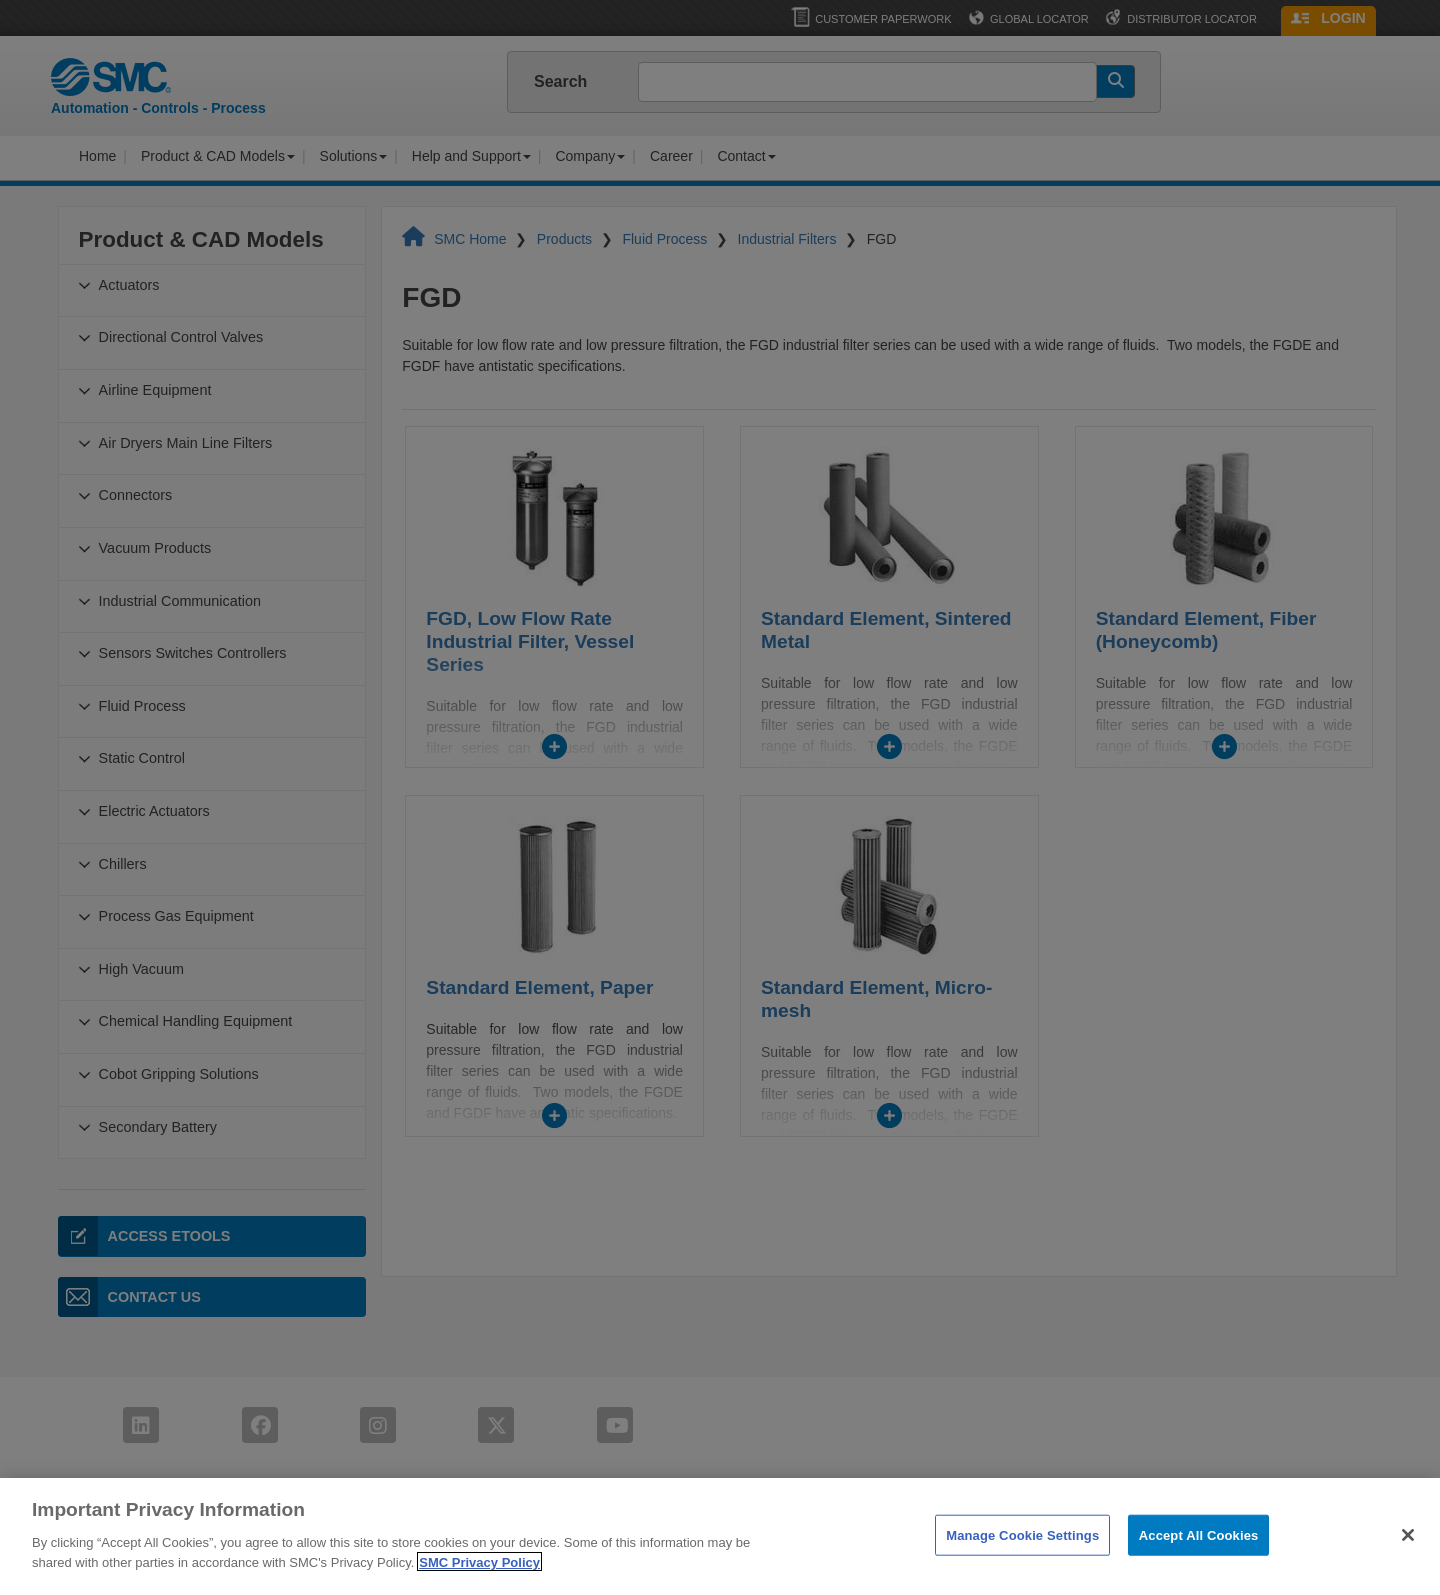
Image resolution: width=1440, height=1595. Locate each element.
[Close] (1408, 1571)
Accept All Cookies (1199, 1571)
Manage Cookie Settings (1022, 1571)
